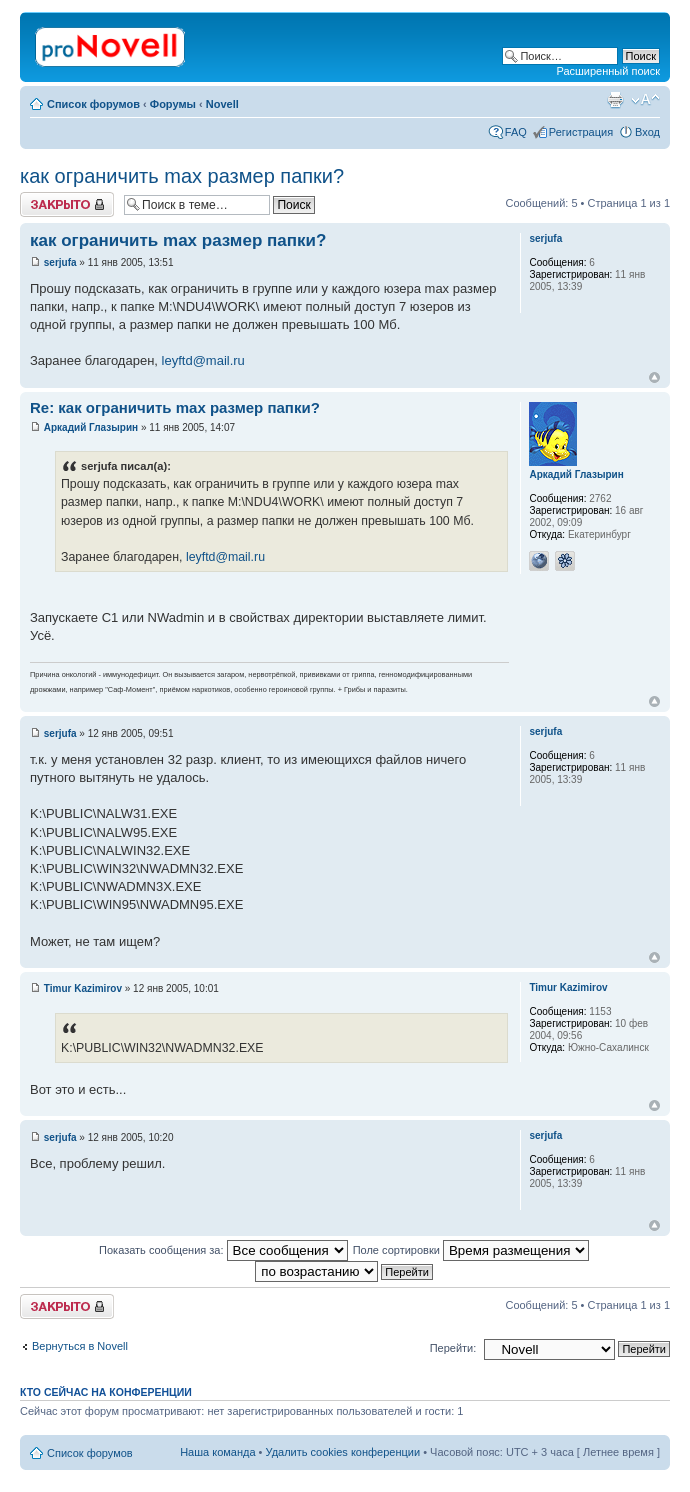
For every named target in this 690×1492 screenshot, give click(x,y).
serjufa (60, 262)
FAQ (516, 132)
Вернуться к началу (654, 377)
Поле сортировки (471, 1250)
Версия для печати (615, 100)
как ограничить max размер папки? (182, 176)
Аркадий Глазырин (91, 427)
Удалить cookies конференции (343, 1452)
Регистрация (581, 132)
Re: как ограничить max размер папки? (175, 407)
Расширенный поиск (608, 71)
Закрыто (67, 204)
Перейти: (453, 1348)
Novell (222, 104)
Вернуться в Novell (80, 1346)
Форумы (173, 104)
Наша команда (217, 1452)
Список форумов (93, 104)
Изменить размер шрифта (645, 100)
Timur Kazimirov (83, 988)
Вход (647, 132)
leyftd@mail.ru (203, 360)
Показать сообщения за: (223, 1250)
